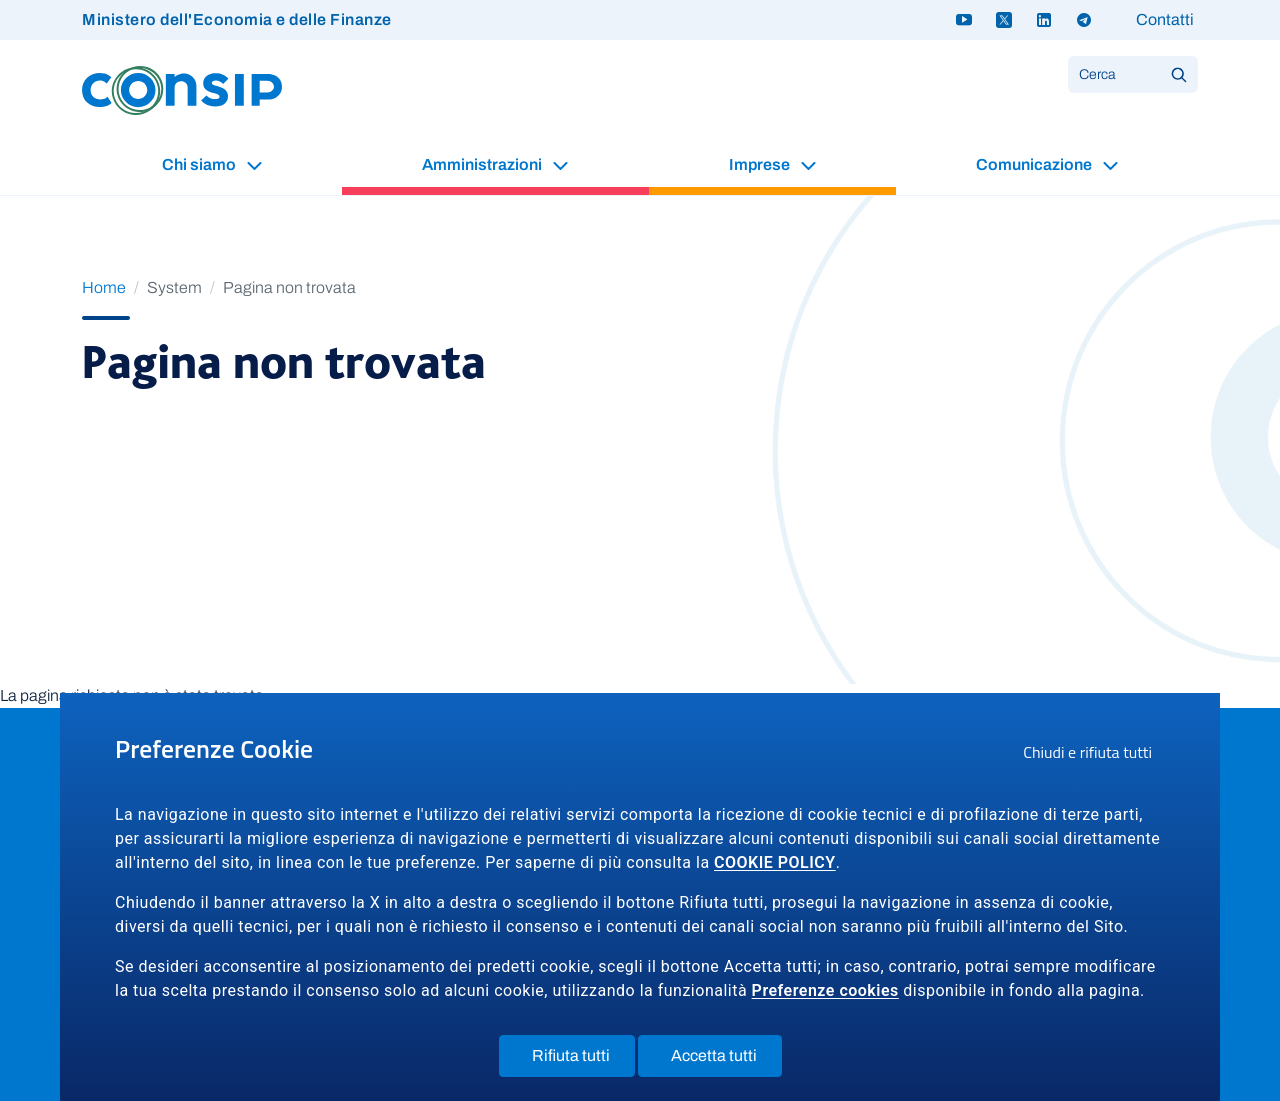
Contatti (1165, 19)
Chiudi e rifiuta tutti (1094, 755)
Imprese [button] (761, 164)
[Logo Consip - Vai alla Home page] (182, 89)
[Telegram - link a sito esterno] (1084, 20)
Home (104, 287)
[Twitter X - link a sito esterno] (1004, 20)
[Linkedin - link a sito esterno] (1044, 20)
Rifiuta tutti (583, 1060)
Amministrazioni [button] (483, 164)
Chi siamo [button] (200, 164)
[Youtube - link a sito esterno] (964, 20)
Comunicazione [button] (1035, 164)
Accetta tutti (726, 1060)
